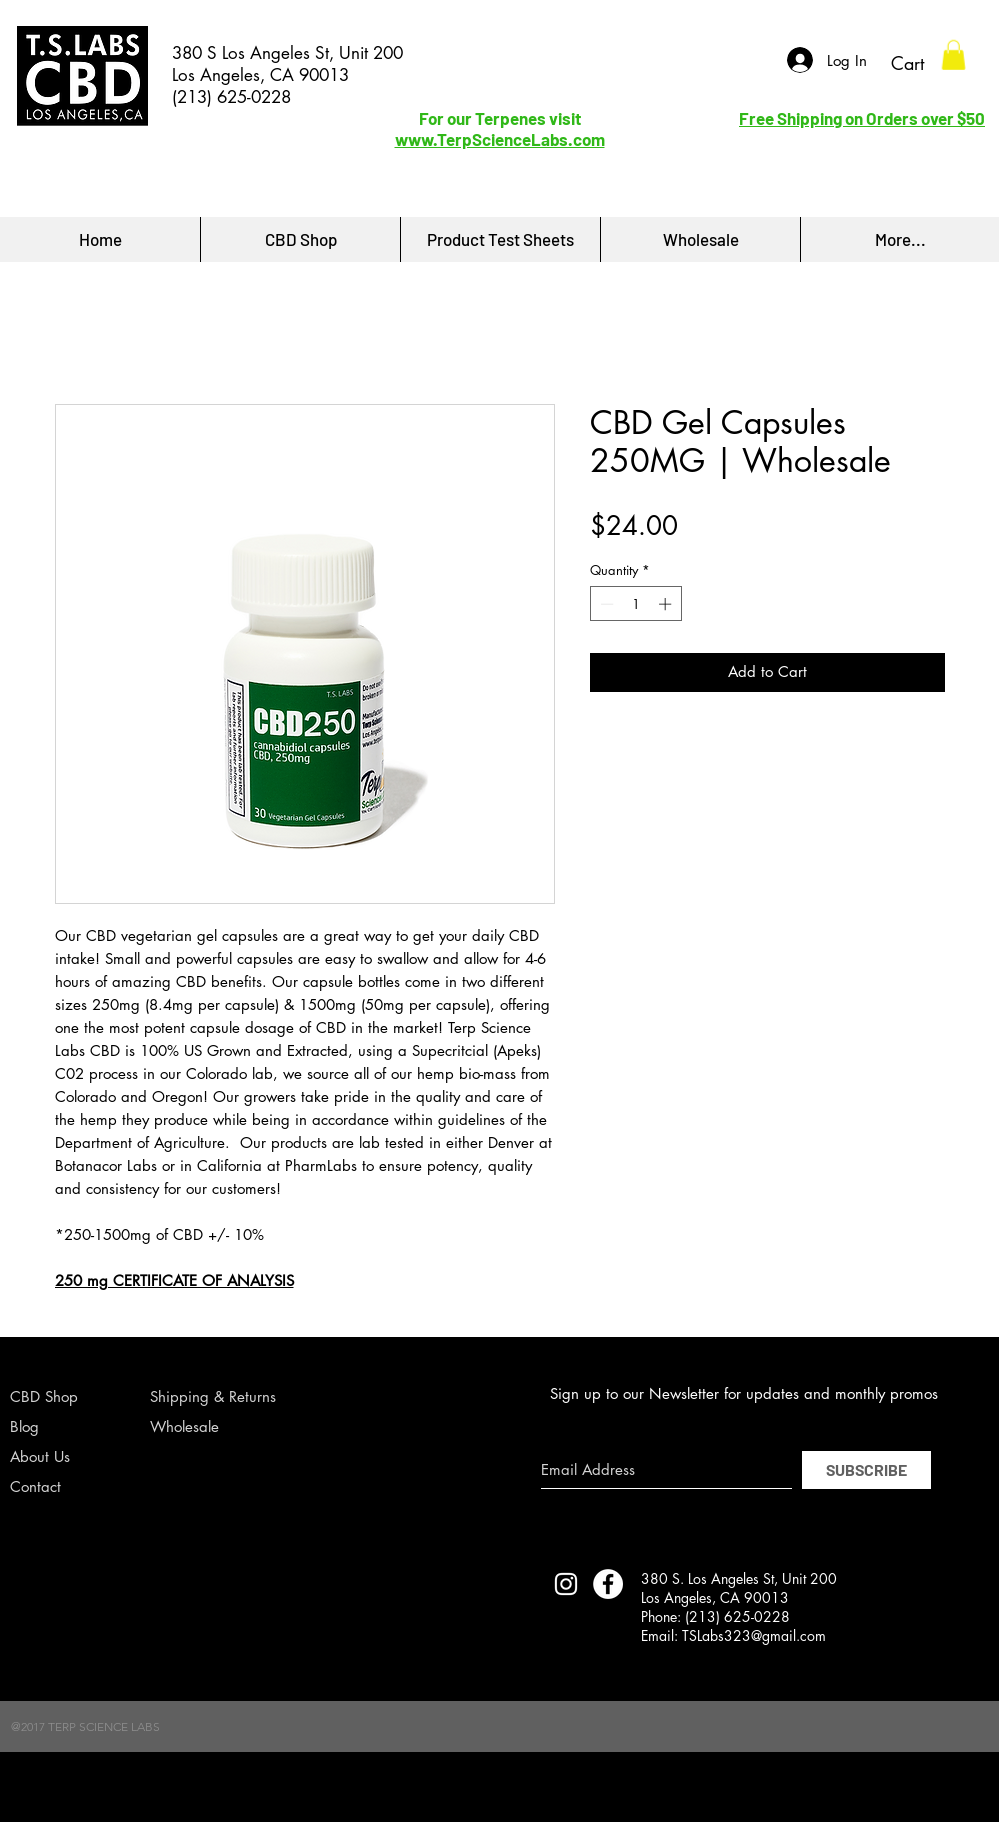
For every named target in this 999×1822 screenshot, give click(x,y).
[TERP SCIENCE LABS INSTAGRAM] (566, 1584)
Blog (24, 1426)
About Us (40, 1456)
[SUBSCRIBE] (866, 1470)
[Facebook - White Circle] (608, 1584)
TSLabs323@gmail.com (754, 1635)
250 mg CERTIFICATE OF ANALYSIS (174, 1280)
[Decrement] (605, 604)
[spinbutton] (635, 604)
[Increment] (667, 604)
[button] (953, 55)
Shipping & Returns (213, 1396)
